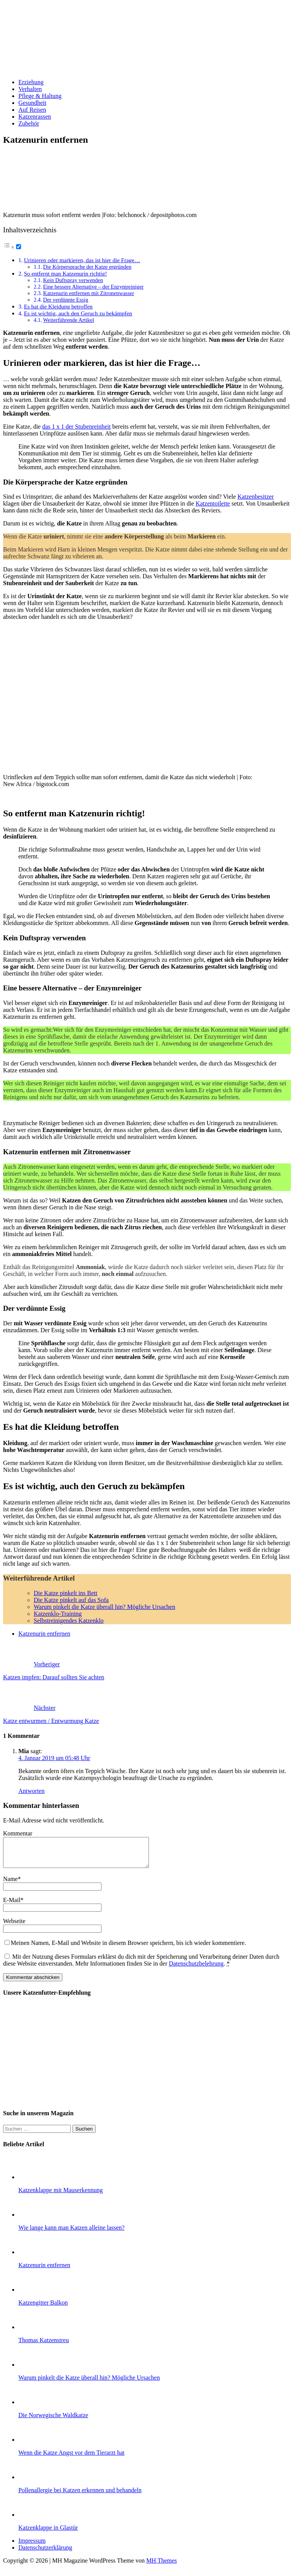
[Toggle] (18, 246)
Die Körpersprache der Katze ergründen (87, 267)
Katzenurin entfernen (44, 1633)
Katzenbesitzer (255, 496)
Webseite (14, 1926)
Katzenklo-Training (58, 1613)
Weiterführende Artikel (68, 320)
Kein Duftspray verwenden (73, 280)
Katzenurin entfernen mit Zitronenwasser (88, 293)
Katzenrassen (34, 116)
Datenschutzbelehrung (196, 1969)
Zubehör (28, 123)
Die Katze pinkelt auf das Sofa (71, 1600)
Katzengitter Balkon (43, 2308)
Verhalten (30, 89)
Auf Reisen (32, 109)
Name (10, 1884)
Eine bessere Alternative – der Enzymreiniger (93, 287)
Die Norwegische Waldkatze (53, 2421)
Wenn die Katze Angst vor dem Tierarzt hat (71, 2458)
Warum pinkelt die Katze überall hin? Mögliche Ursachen (104, 1607)
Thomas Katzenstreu (43, 2346)
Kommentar (17, 1833)
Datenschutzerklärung (45, 2553)
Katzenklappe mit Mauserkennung (60, 2196)
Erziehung (31, 82)
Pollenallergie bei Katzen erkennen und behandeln (80, 2496)
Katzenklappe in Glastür (48, 2533)
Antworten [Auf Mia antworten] (31, 1791)
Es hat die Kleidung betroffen (58, 306)
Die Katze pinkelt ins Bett (65, 1593)
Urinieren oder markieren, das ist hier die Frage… (82, 260)
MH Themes (161, 2566)
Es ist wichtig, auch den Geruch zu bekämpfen (78, 313)
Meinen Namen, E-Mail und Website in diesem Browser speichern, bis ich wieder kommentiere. (128, 1948)
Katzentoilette (213, 503)
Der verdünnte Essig (65, 300)
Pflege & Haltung (40, 96)
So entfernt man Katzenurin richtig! (65, 273)
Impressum (32, 2546)
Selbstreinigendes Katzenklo (69, 1620)
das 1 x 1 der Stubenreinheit (76, 426)
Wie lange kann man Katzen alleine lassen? (71, 2233)
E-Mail (11, 1905)
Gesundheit (32, 103)
